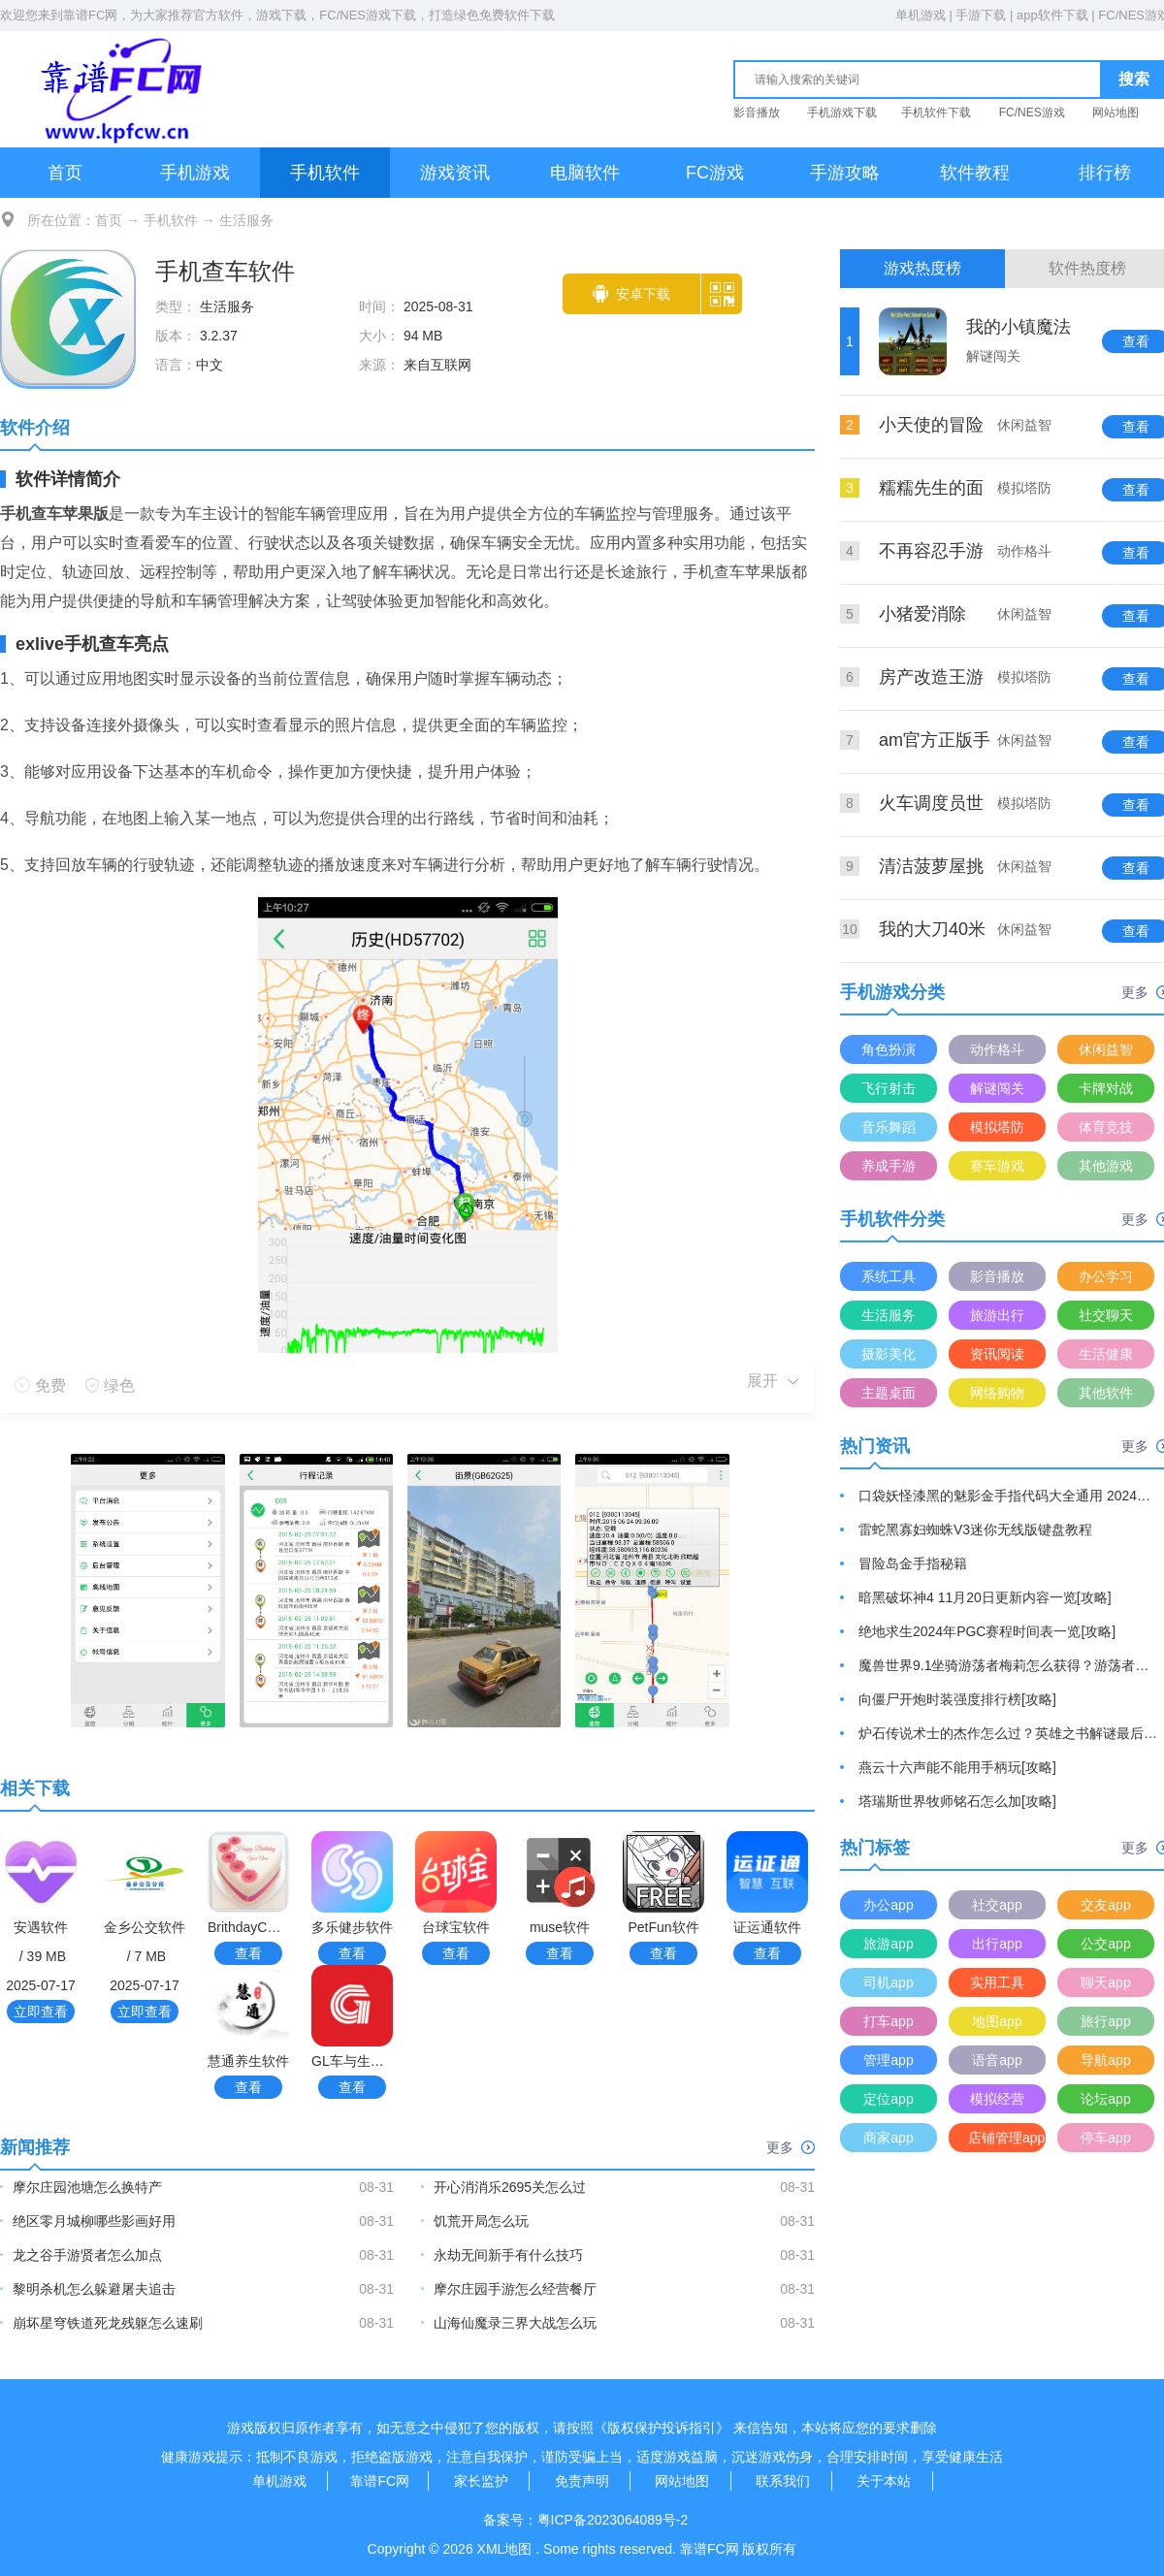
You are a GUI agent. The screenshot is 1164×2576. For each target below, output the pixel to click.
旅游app (888, 1943)
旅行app (1105, 2021)
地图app (996, 2021)
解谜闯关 (997, 1088)
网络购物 (997, 1393)
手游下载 (980, 15)
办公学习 (1106, 1276)
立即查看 (41, 2011)
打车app (888, 2021)
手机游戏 (195, 172)
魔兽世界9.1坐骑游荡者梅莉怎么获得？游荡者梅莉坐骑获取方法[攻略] (1008, 1665)
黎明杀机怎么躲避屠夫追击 (94, 2289)
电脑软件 (585, 172)
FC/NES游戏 (1032, 112)
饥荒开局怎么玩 (481, 2221)
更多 (790, 2147)
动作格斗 (997, 1049)
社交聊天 (1106, 1315)
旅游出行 (997, 1315)
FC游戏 (715, 172)
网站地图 (1115, 112)
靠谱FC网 (90, 15)
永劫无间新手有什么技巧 (508, 2255)
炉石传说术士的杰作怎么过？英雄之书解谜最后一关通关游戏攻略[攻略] (1008, 1733)
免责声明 (582, 2481)
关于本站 (884, 2481)
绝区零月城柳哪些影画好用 (94, 2221)
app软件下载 (1052, 15)
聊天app (1105, 1982)
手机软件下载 (936, 112)
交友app (1105, 1905)
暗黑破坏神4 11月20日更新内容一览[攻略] (985, 1597)
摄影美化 (888, 1354)
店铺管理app (1006, 2137)
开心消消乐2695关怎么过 (510, 2187)
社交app (996, 1905)
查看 (248, 1953)
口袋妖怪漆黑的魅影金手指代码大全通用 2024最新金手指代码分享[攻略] (1008, 1495)
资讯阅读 (997, 1354)
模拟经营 (997, 2099)
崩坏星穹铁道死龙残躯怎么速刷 (108, 2323)
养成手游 (888, 1166)
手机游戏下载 (842, 112)
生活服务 (246, 220)
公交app (1105, 1943)
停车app (1105, 2137)
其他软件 (1106, 1393)
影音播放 (756, 112)
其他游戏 (1106, 1166)
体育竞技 (1106, 1127)
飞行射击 (888, 1088)
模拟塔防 (997, 1127)
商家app (888, 2137)
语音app (996, 2060)
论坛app (1105, 2099)
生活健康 (1106, 1354)
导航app (1105, 2060)
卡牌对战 (1106, 1088)
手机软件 (325, 172)
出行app (996, 1943)
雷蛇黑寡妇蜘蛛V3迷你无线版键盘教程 (975, 1529)
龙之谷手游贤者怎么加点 (87, 2255)
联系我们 (783, 2481)
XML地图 (505, 2549)
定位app (888, 2099)
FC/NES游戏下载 (367, 15)
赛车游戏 (997, 1166)
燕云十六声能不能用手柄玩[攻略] (957, 1767)
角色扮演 (888, 1049)
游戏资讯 (455, 172)
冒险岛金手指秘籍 (912, 1563)
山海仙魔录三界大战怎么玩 (515, 2323)
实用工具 (997, 1982)
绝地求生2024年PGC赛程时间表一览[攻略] (987, 1631)
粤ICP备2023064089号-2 (613, 2520)
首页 (65, 172)
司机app (888, 1982)
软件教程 (975, 172)
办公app (888, 1905)
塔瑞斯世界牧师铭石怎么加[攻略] (957, 1801)
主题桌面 (888, 1393)
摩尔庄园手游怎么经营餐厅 (515, 2289)
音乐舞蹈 (888, 1127)
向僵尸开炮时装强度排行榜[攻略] (957, 1699)
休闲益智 (1106, 1049)
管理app (888, 2060)
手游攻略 (845, 172)
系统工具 (888, 1276)
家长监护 (481, 2481)
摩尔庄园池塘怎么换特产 (87, 2187)
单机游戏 (920, 15)
